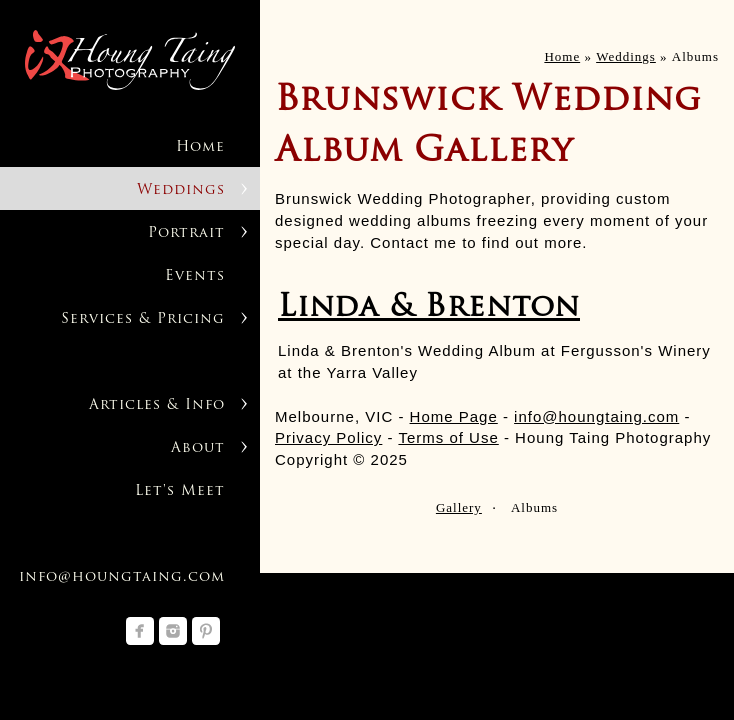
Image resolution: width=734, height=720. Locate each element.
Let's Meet (180, 491)
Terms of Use (448, 437)
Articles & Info (157, 405)
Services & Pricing (143, 319)
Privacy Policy (328, 437)
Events (195, 276)
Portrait (186, 233)
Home (200, 147)
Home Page (454, 416)
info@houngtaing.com (122, 577)
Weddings (181, 190)
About (198, 448)
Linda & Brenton (429, 308)
